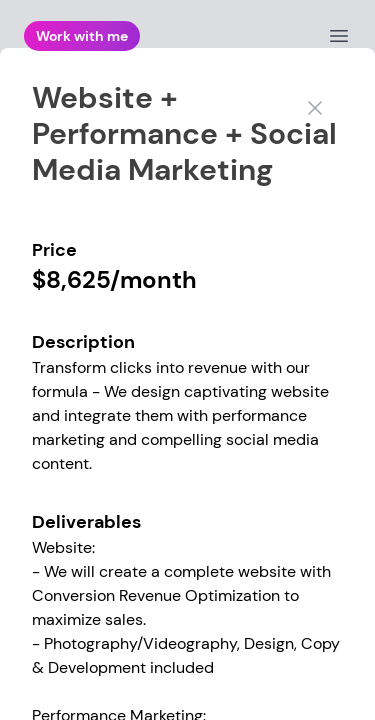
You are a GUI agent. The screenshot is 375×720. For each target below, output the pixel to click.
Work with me (82, 36)
